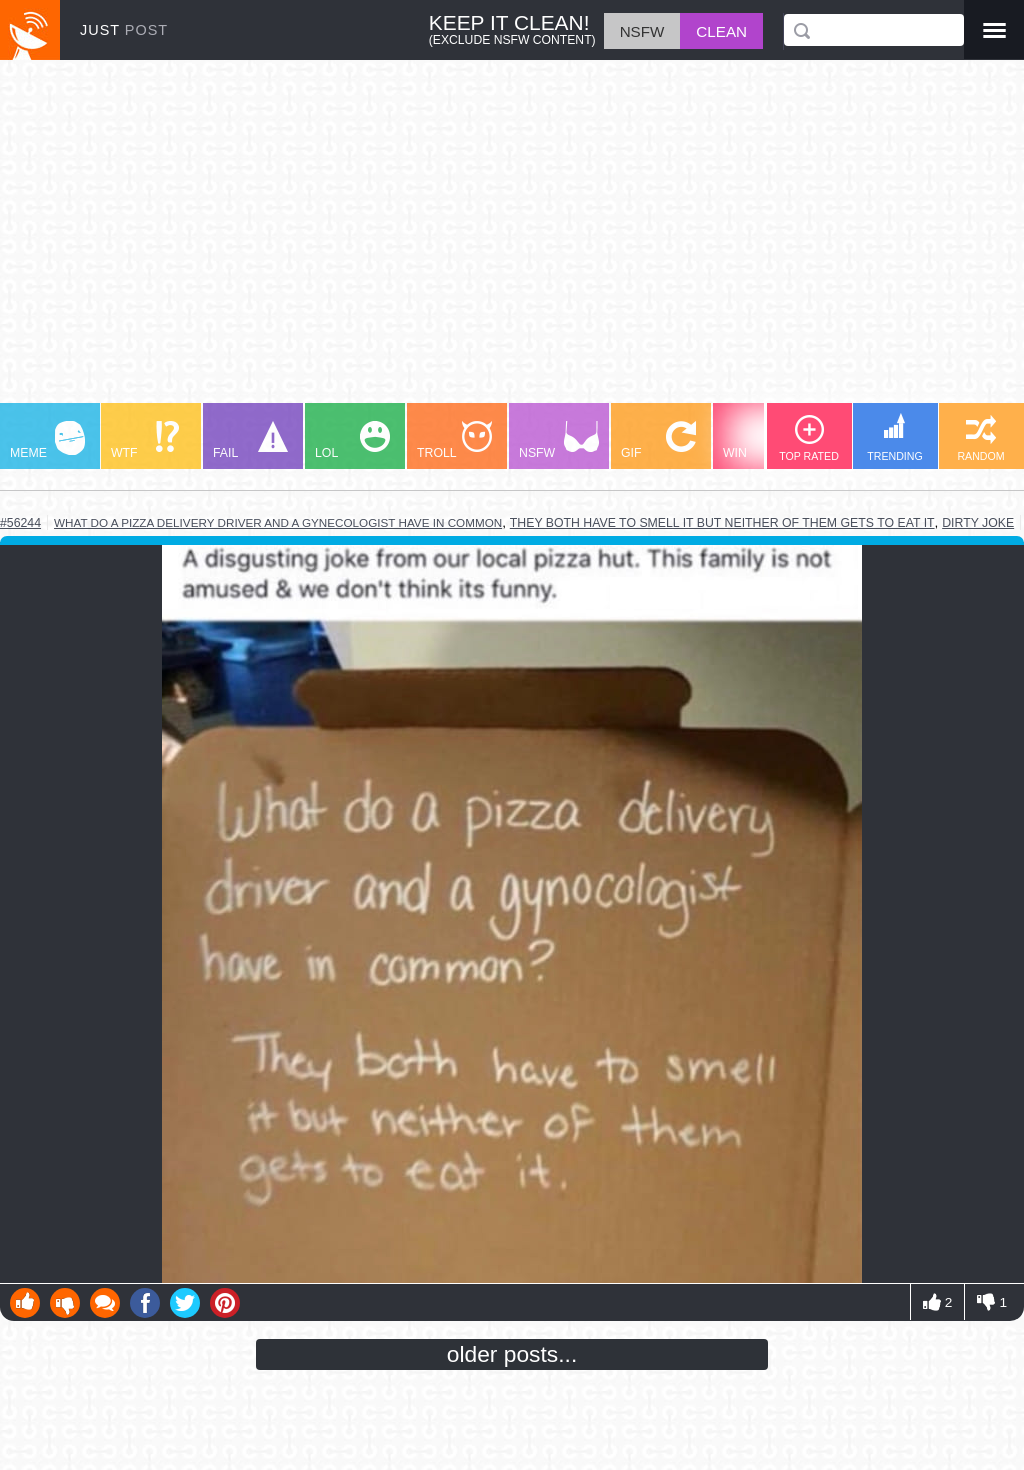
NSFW (559, 440)
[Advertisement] (512, 241)
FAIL (250, 440)
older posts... (512, 1354)
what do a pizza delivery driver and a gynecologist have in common (278, 522)
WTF (145, 440)
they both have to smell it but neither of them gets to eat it (722, 523)
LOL (352, 440)
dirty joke (978, 523)
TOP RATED (809, 438)
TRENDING (895, 437)
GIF (658, 440)
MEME (47, 440)
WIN (761, 440)
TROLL (454, 440)
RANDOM (980, 438)
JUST (124, 30)
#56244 (20, 523)
